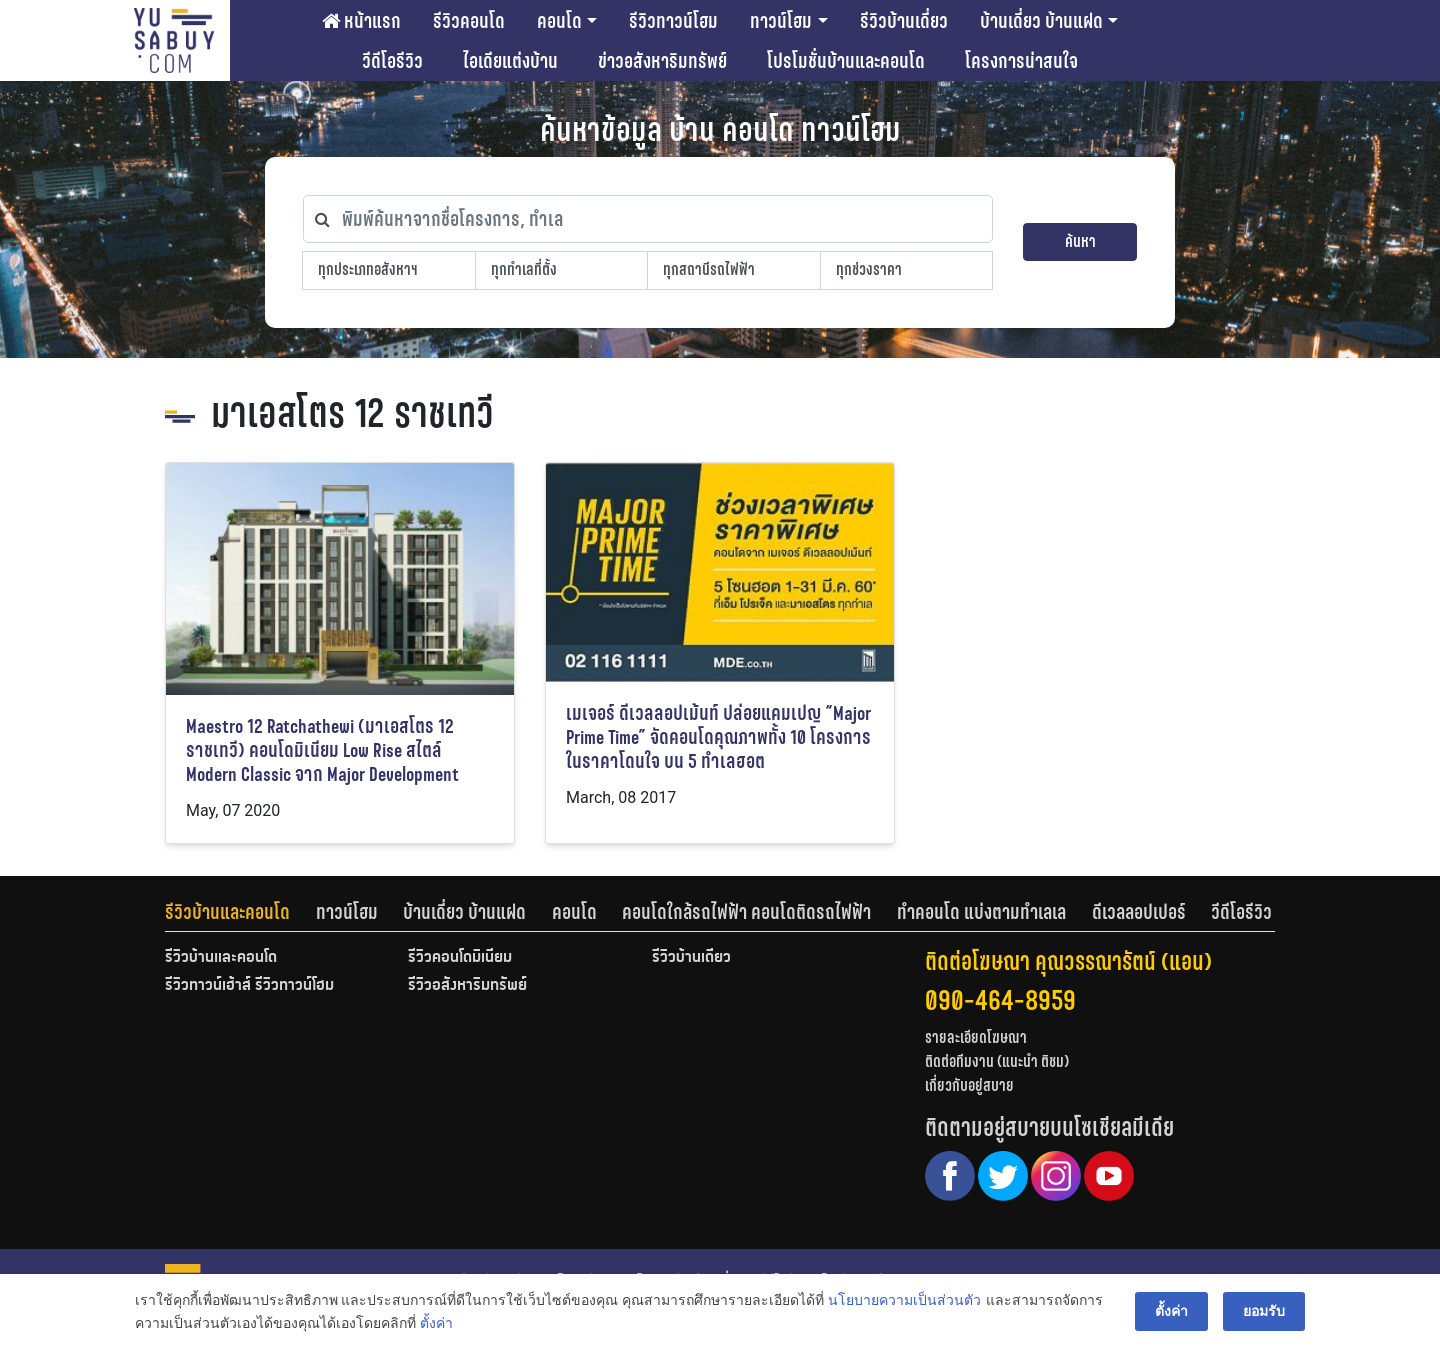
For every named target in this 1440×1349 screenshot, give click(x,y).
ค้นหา (1080, 241)
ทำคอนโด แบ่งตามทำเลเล (981, 912)
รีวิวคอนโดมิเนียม (460, 958)
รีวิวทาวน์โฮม (673, 21)
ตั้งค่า (436, 1323)
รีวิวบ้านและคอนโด (227, 912)
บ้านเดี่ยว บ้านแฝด (1041, 21)
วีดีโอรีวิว (392, 61)
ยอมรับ (1264, 1311)
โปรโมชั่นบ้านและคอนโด (846, 61)
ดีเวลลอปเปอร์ (1139, 912)
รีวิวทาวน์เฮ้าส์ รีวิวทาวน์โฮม (249, 986)
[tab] (240, 912)
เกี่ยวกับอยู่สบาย (969, 1085)
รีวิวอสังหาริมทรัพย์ (467, 986)
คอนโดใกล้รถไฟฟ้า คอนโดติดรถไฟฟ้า (746, 912)
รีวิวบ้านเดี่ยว (904, 21)
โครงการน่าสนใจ (1021, 61)
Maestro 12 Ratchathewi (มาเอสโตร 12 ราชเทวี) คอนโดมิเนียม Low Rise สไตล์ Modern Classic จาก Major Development (322, 750)
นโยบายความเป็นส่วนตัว (904, 1300)
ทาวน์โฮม (781, 21)
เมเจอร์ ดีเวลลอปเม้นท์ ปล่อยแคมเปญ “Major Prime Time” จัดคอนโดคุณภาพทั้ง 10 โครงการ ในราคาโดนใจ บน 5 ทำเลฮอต (718, 737)
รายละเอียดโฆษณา (976, 1037)
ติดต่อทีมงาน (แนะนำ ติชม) (997, 1061)
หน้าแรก (361, 21)
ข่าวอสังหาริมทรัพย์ (662, 61)
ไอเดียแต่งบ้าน (510, 61)
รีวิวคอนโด (469, 21)
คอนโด (559, 21)
